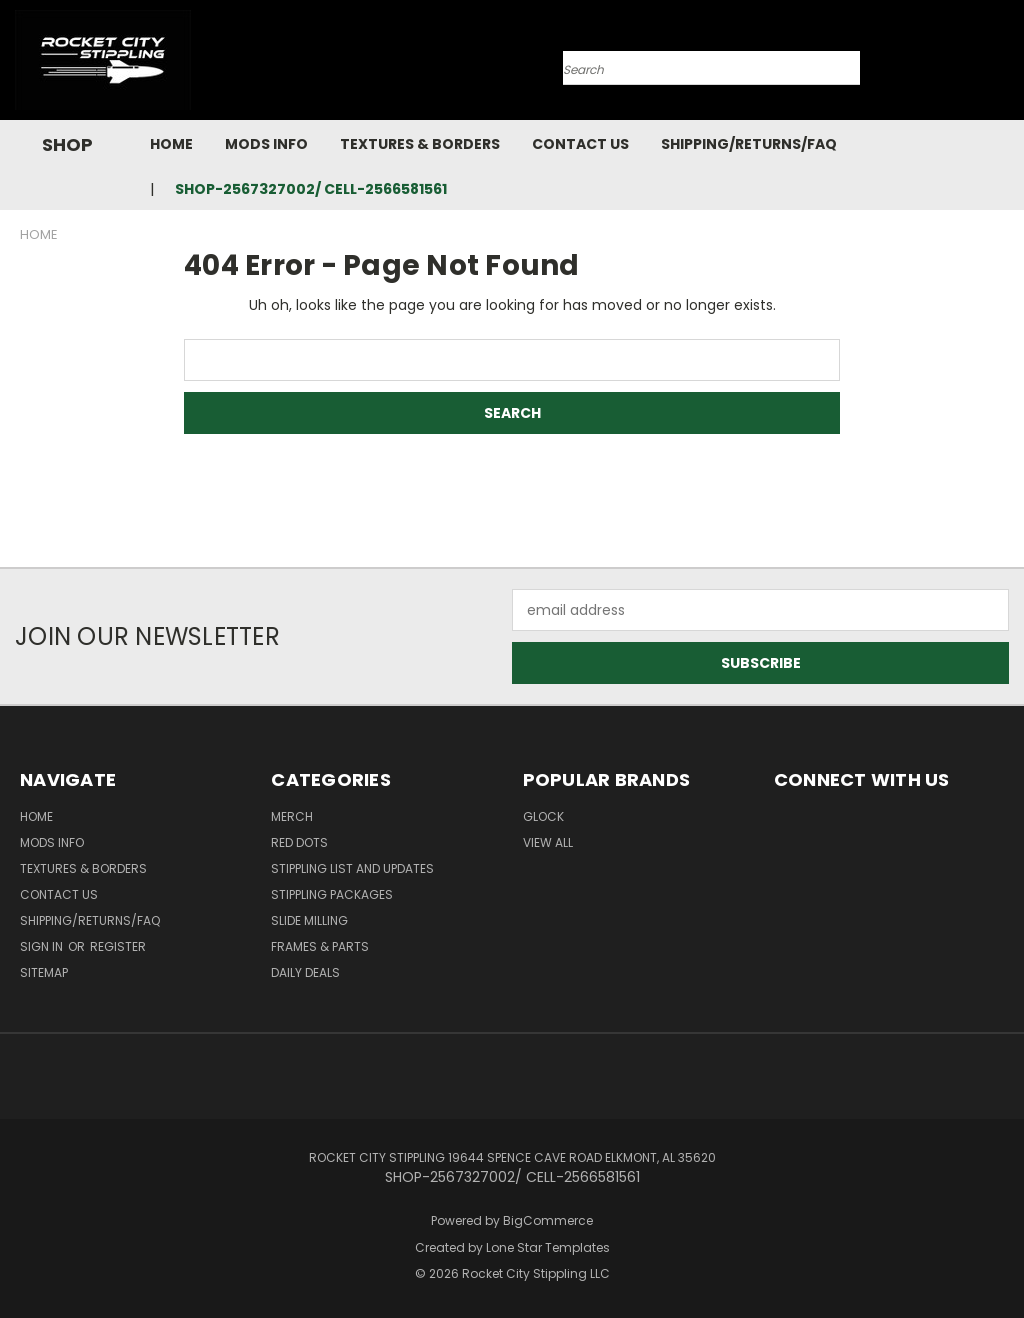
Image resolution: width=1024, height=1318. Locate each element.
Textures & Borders (420, 144)
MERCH (292, 816)
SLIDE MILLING (309, 920)
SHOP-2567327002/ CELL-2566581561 (311, 189)
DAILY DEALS (305, 972)
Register (118, 946)
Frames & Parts (320, 946)
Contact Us (580, 144)
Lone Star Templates (548, 1247)
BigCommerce (548, 1220)
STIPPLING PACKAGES (332, 894)
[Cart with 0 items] (1004, 65)
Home (171, 144)
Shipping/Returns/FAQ (749, 144)
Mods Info (266, 144)
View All (548, 842)
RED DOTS (299, 842)
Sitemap (44, 972)
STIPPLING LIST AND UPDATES (352, 868)
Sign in (43, 946)
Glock (543, 816)
